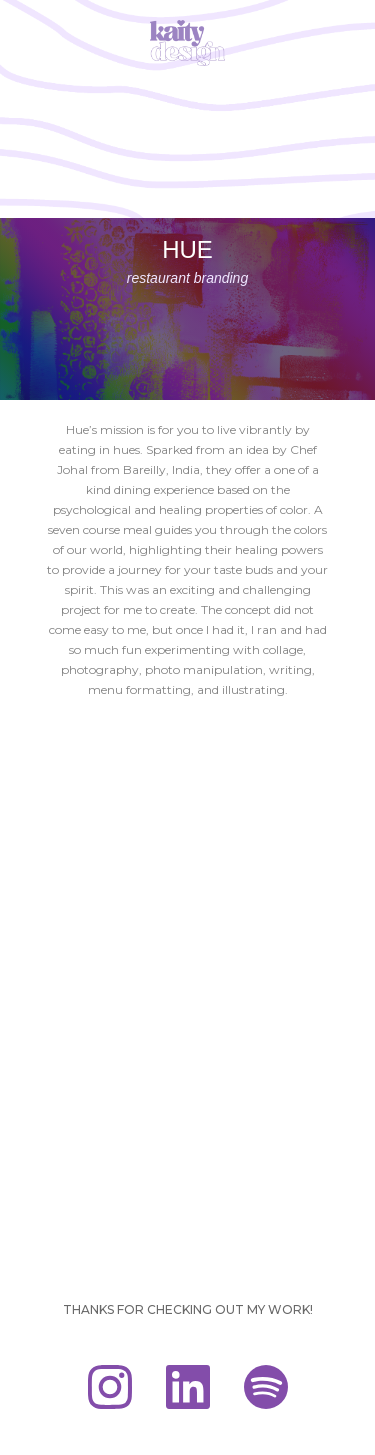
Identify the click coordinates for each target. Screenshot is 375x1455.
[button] (346, 28)
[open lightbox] (187, 735)
